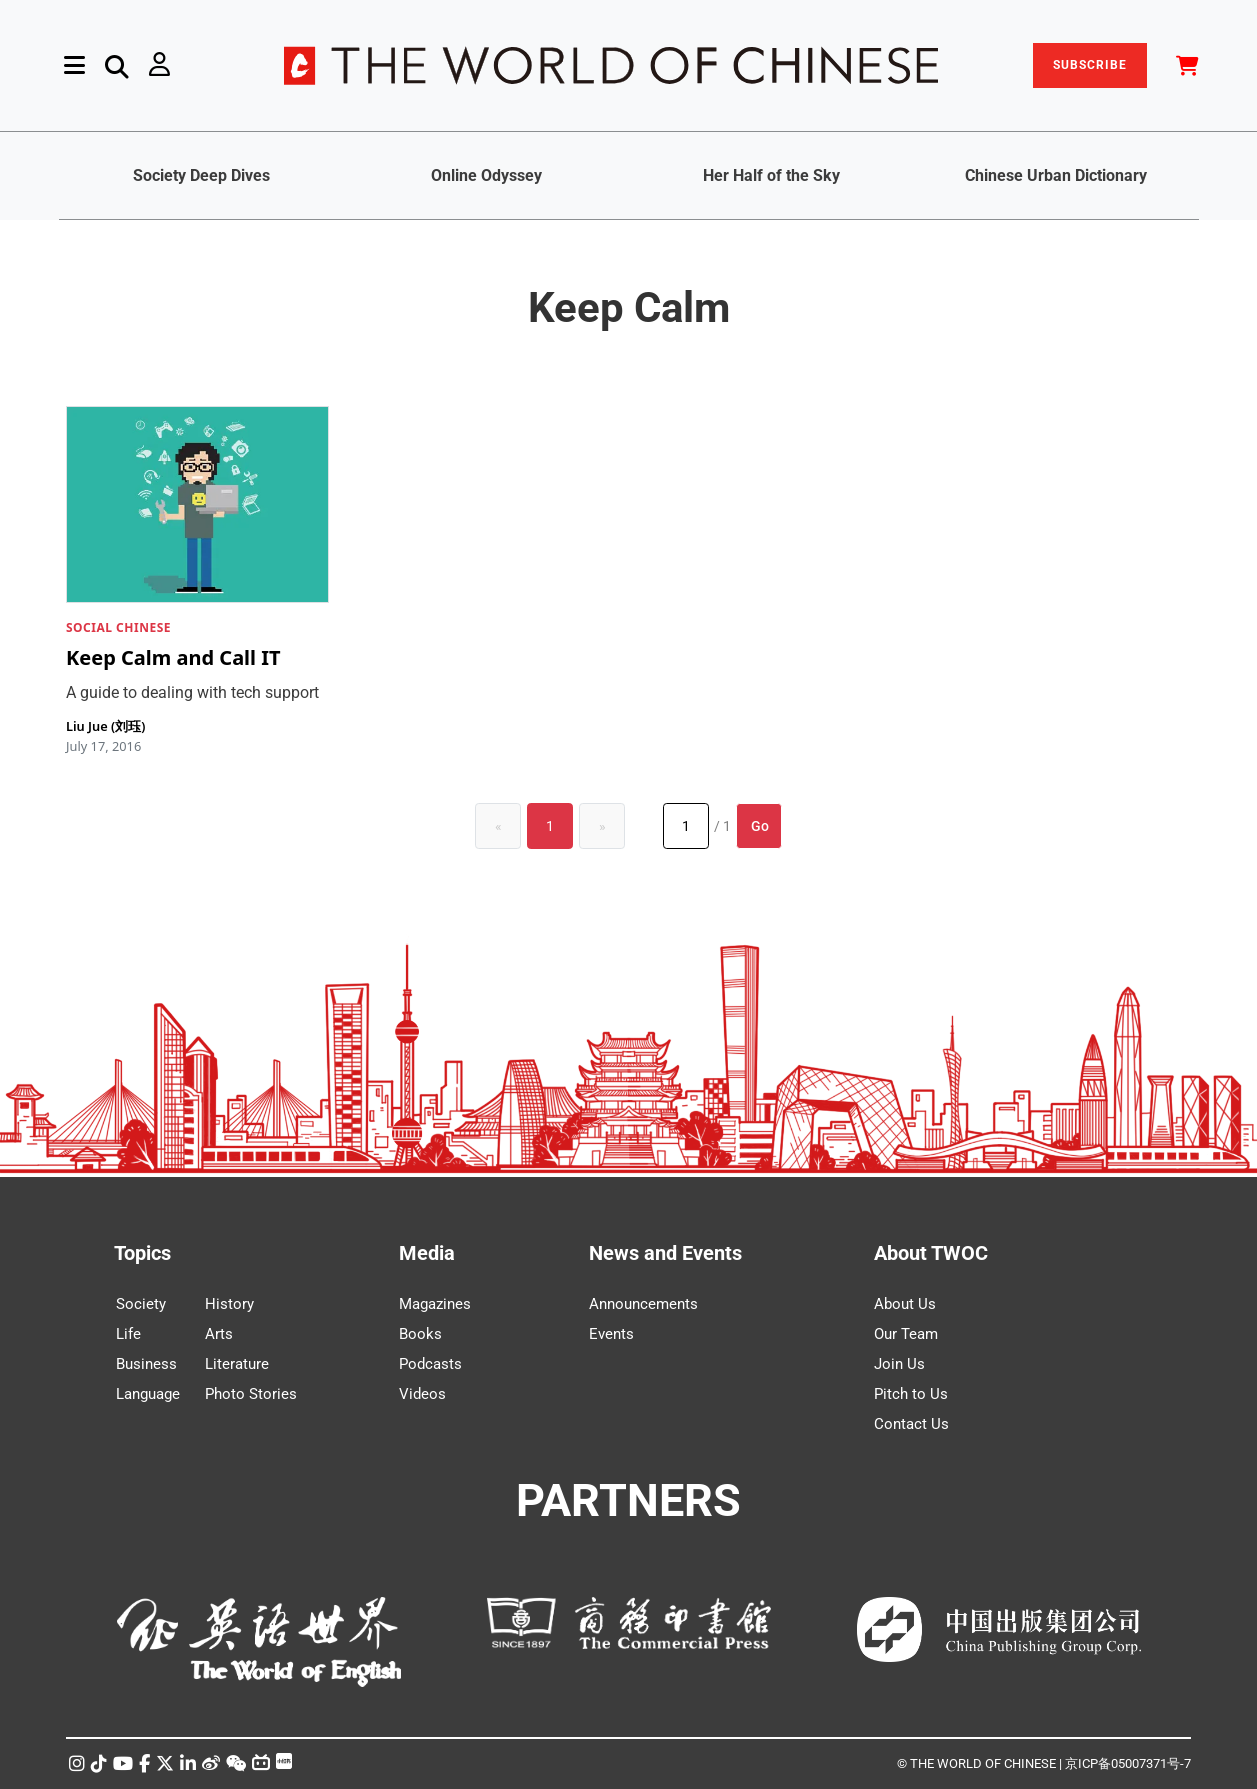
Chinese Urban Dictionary (1056, 175)
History (229, 1304)
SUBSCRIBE (1090, 65)
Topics (142, 1253)
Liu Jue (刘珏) (105, 726)
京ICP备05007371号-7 (1128, 1763)
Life (128, 1334)
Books (420, 1334)
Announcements (643, 1304)
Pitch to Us (911, 1394)
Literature (237, 1364)
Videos (422, 1394)
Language (148, 1394)
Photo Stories (251, 1394)
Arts (219, 1334)
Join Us (899, 1364)
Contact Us (911, 1424)
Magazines (435, 1304)
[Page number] (686, 826)
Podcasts (430, 1364)
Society (141, 1304)
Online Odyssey (486, 175)
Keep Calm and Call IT (173, 657)
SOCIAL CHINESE (118, 627)
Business (146, 1364)
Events (611, 1334)
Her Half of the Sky (771, 175)
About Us (905, 1304)
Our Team (906, 1334)
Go (760, 826)
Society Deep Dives (201, 175)
